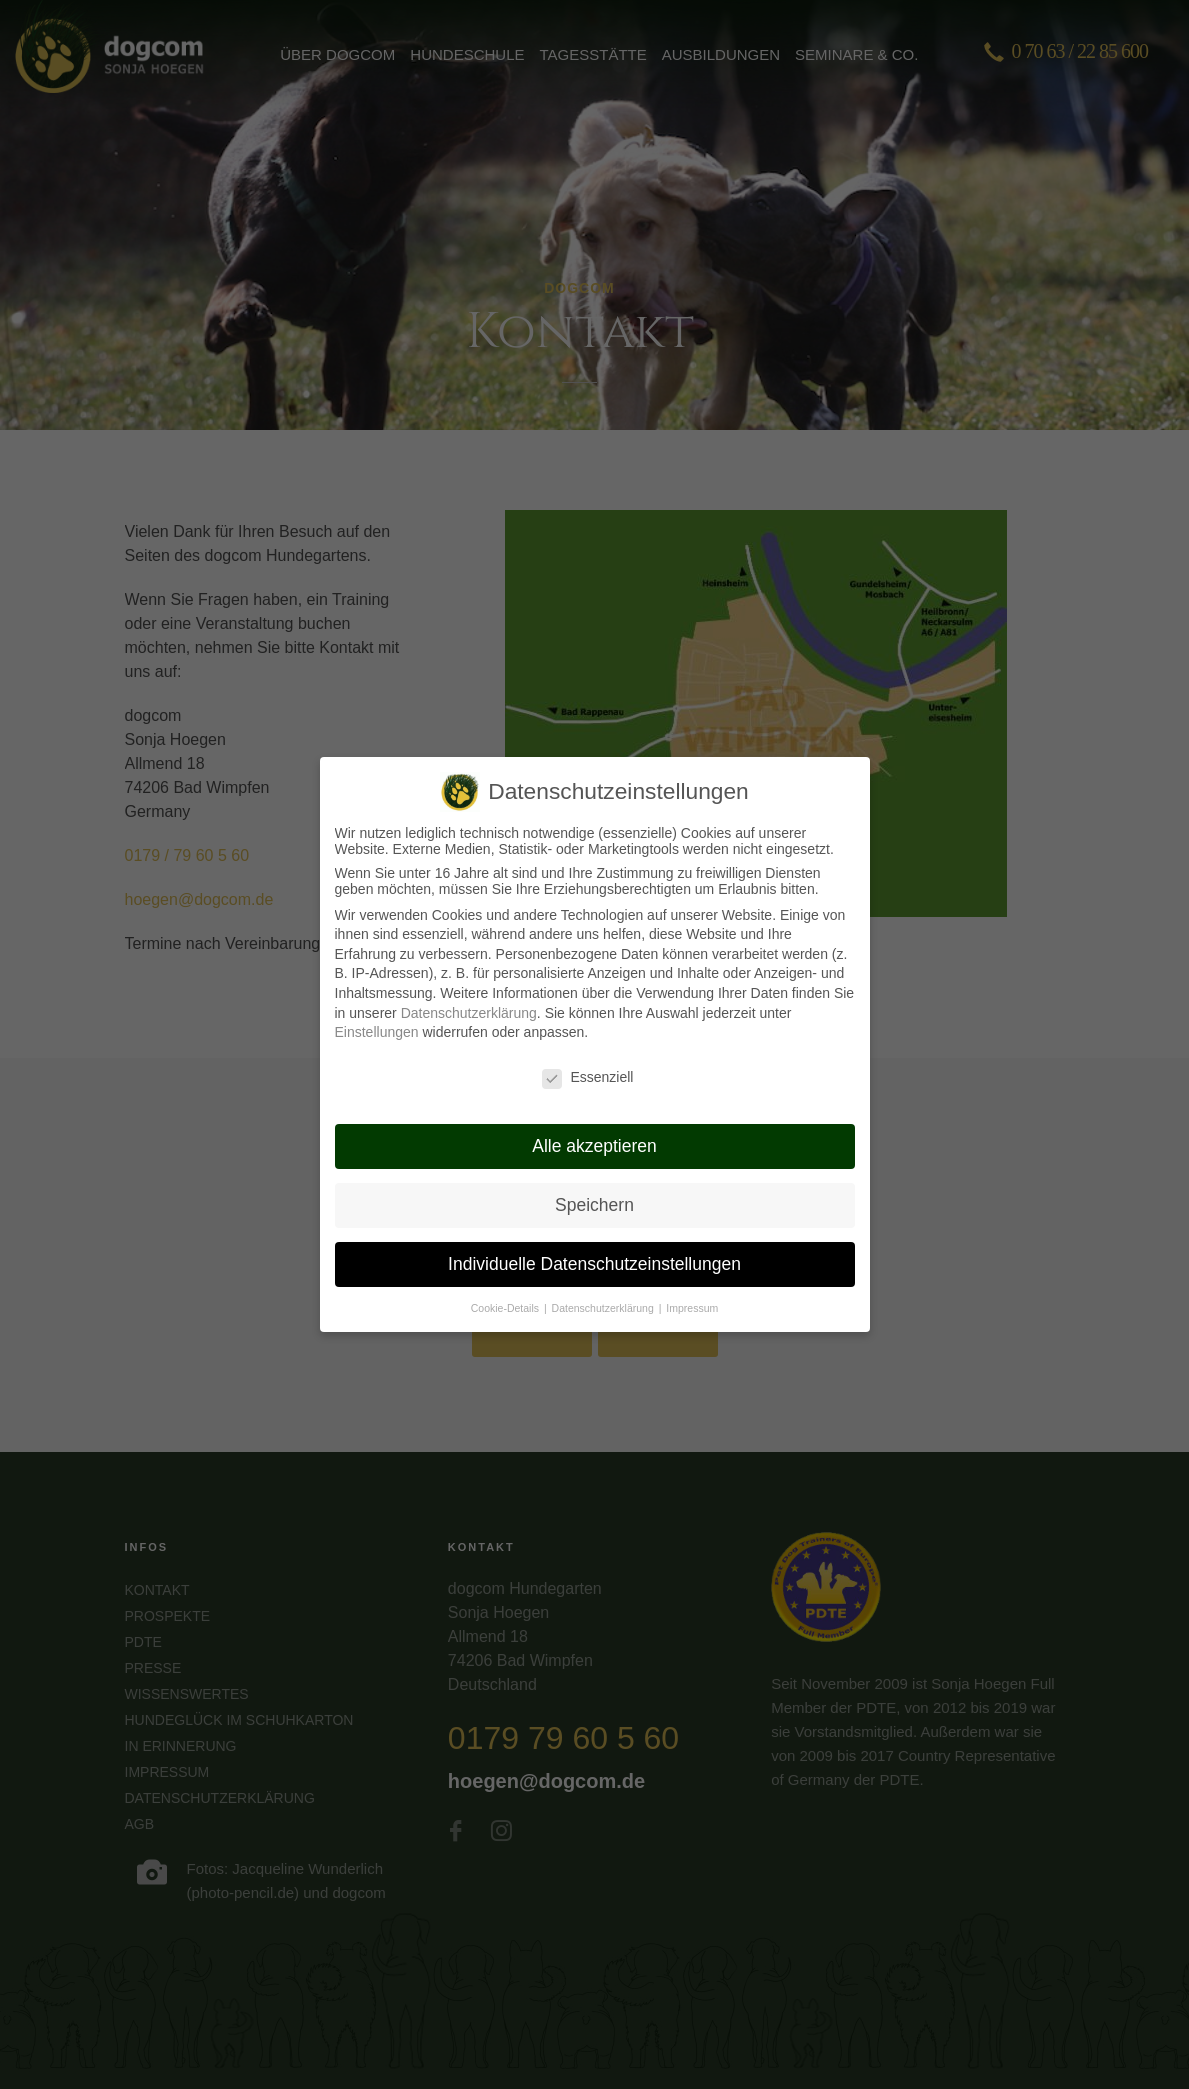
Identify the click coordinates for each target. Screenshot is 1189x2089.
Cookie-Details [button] (506, 1291)
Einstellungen (377, 1016)
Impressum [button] (692, 1291)
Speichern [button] (594, 1188)
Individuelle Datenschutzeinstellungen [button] (594, 1247)
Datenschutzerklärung (469, 996)
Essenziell (587, 1060)
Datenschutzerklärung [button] (604, 1291)
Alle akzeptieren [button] (594, 1129)
